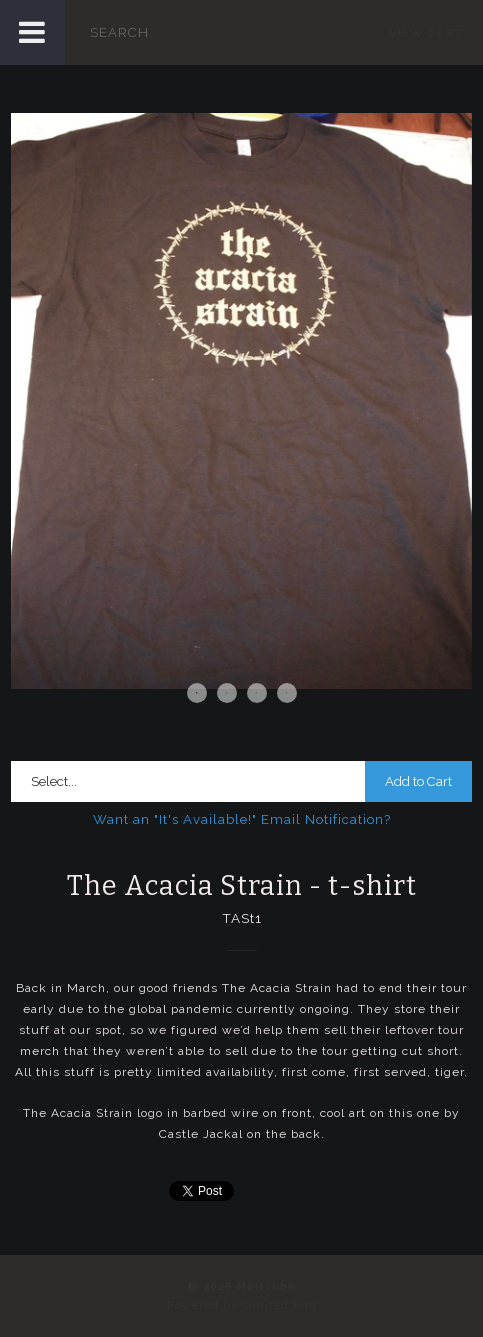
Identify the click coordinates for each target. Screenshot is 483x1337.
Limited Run (279, 1305)
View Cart (426, 33)
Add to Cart (418, 781)
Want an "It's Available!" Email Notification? (242, 819)
